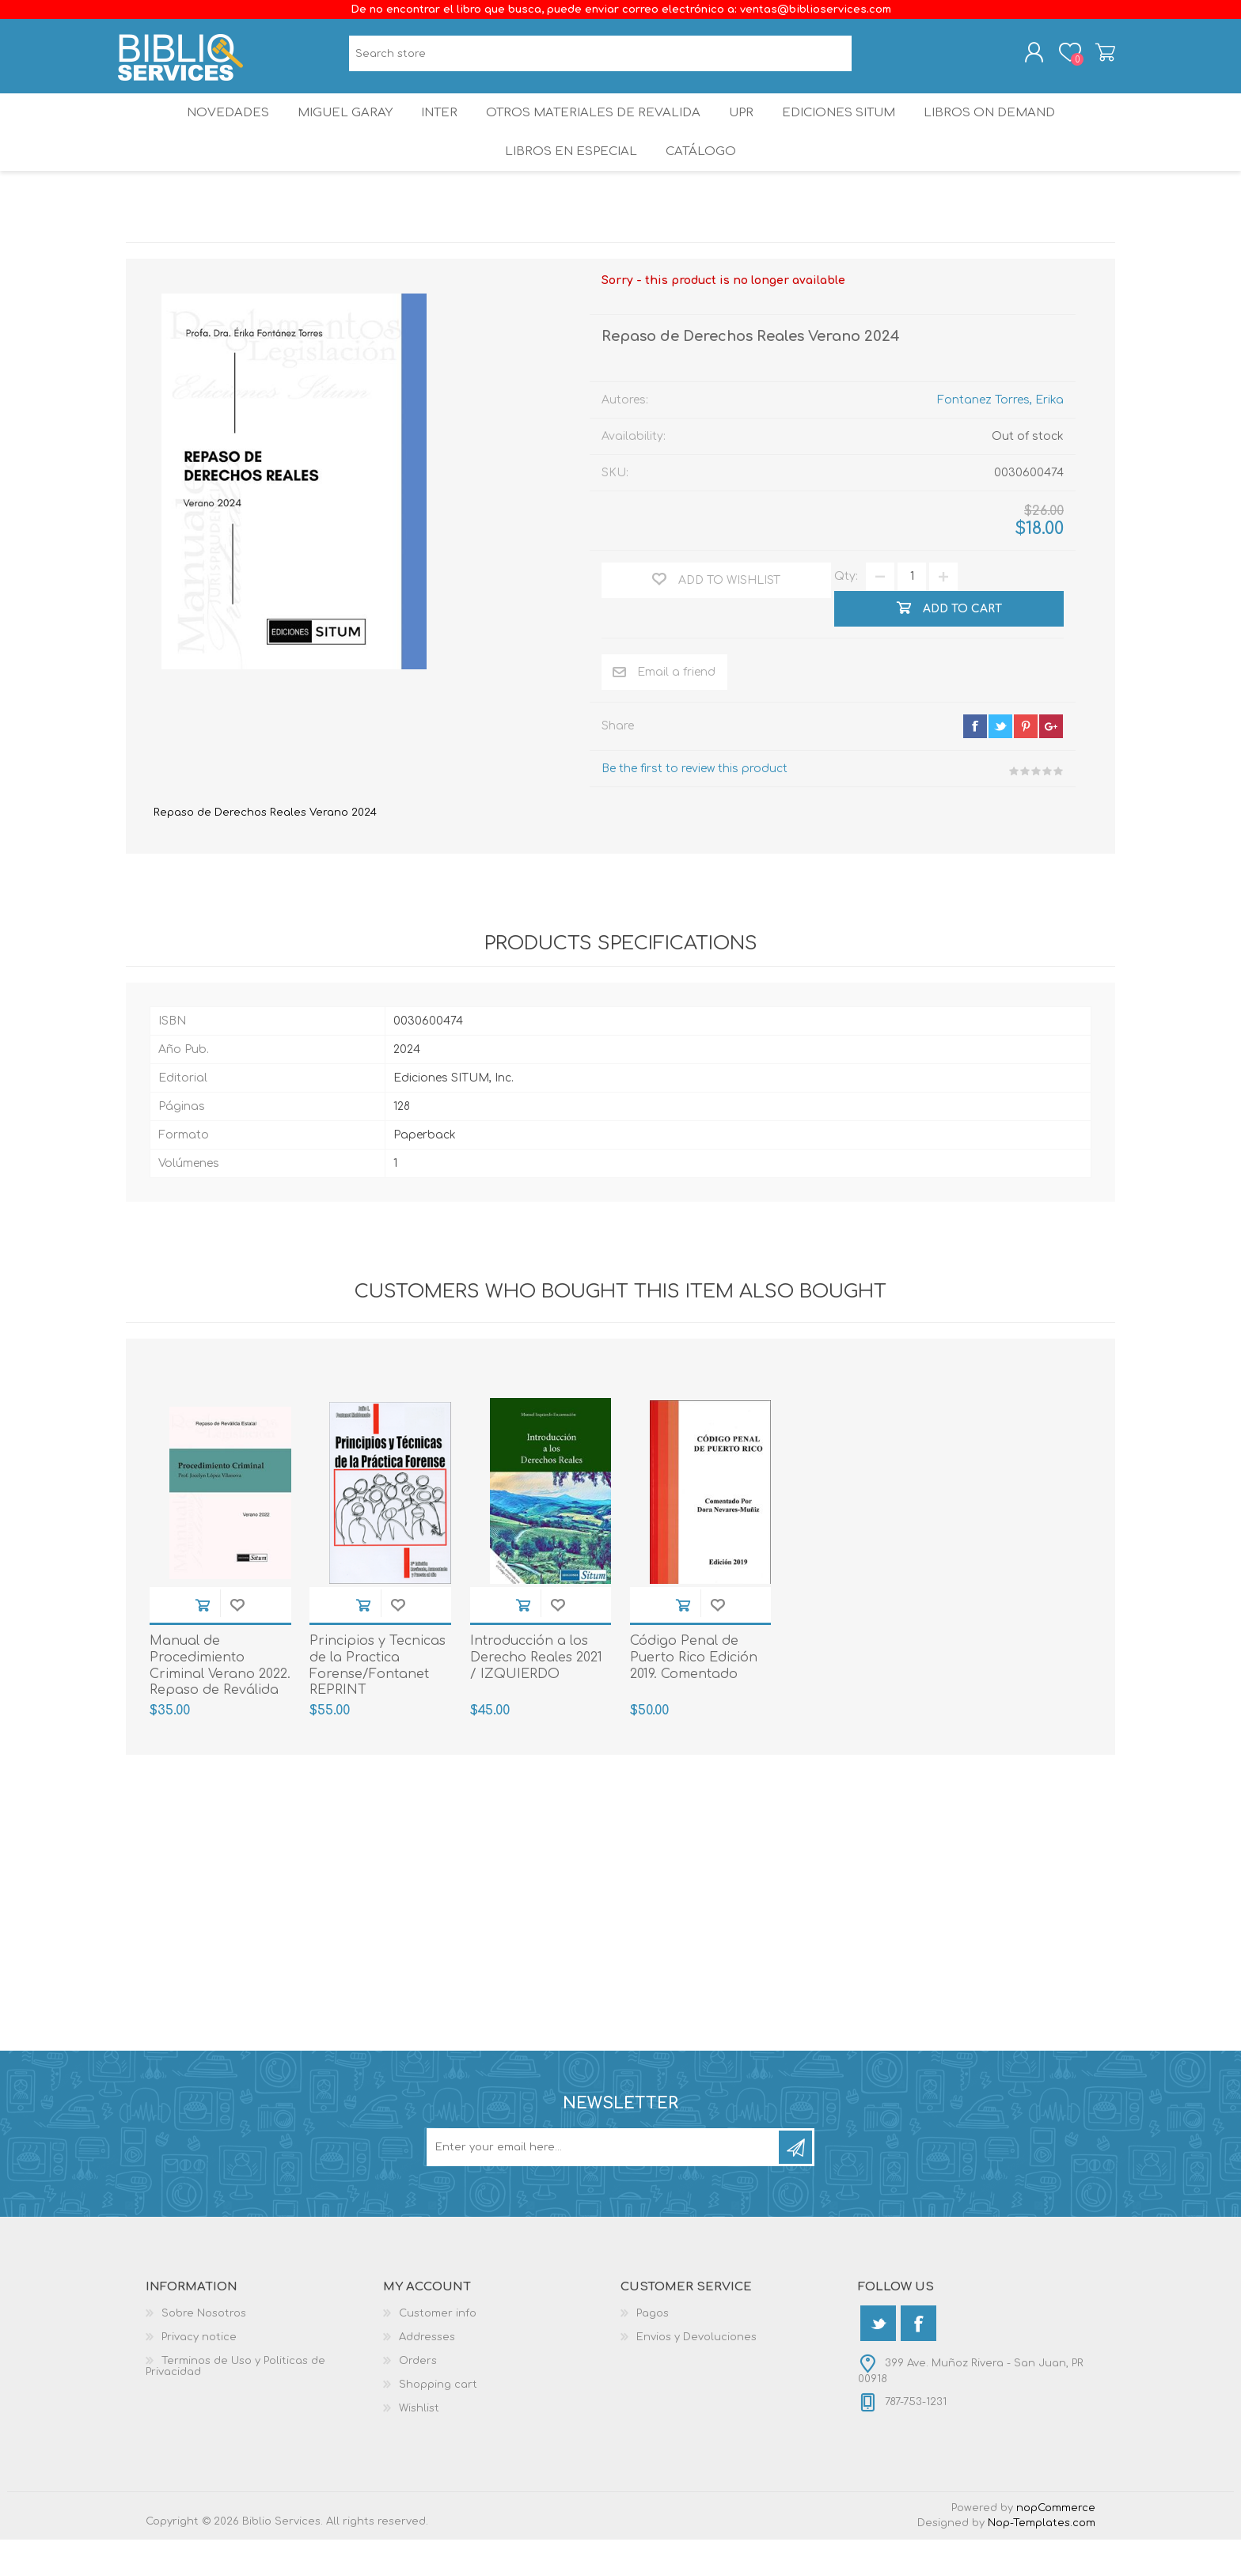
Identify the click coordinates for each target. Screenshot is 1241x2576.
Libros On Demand (1004, 130)
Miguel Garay (336, 130)
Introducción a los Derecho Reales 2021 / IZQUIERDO (536, 1694)
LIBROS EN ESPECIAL (568, 182)
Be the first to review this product (694, 805)
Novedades (214, 130)
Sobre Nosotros (203, 2349)
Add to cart (202, 1641)
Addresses (427, 2373)
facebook (975, 763)
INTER (437, 130)
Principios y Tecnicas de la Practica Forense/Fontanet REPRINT (377, 1701)
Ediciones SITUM (849, 130)
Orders (418, 2397)
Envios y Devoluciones (696, 2373)
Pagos (652, 2349)
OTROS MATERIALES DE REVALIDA (594, 130)
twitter (1000, 763)
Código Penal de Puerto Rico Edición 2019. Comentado (693, 1694)
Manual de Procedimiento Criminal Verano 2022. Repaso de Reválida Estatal (220, 1710)
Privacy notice (199, 2373)
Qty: (846, 613)
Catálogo (702, 182)
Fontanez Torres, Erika (1000, 436)
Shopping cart (1097, 57)
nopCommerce (1055, 2544)
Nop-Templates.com (1041, 2559)
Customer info (437, 2349)
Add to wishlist (237, 1641)
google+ (1051, 763)
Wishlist (419, 2444)
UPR (744, 130)
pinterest (1026, 763)
